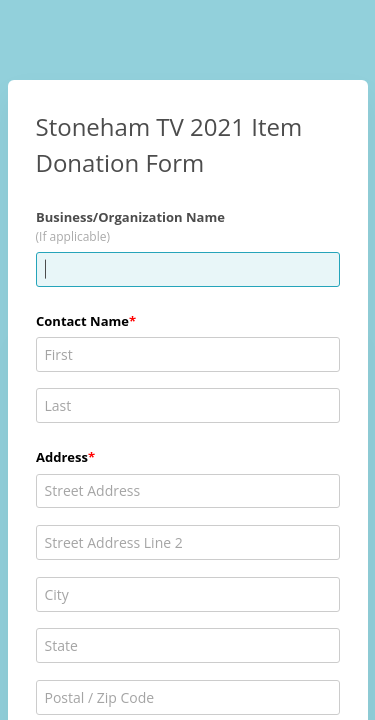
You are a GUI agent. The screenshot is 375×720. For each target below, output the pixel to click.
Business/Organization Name (130, 217)
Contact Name (82, 321)
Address (62, 457)
